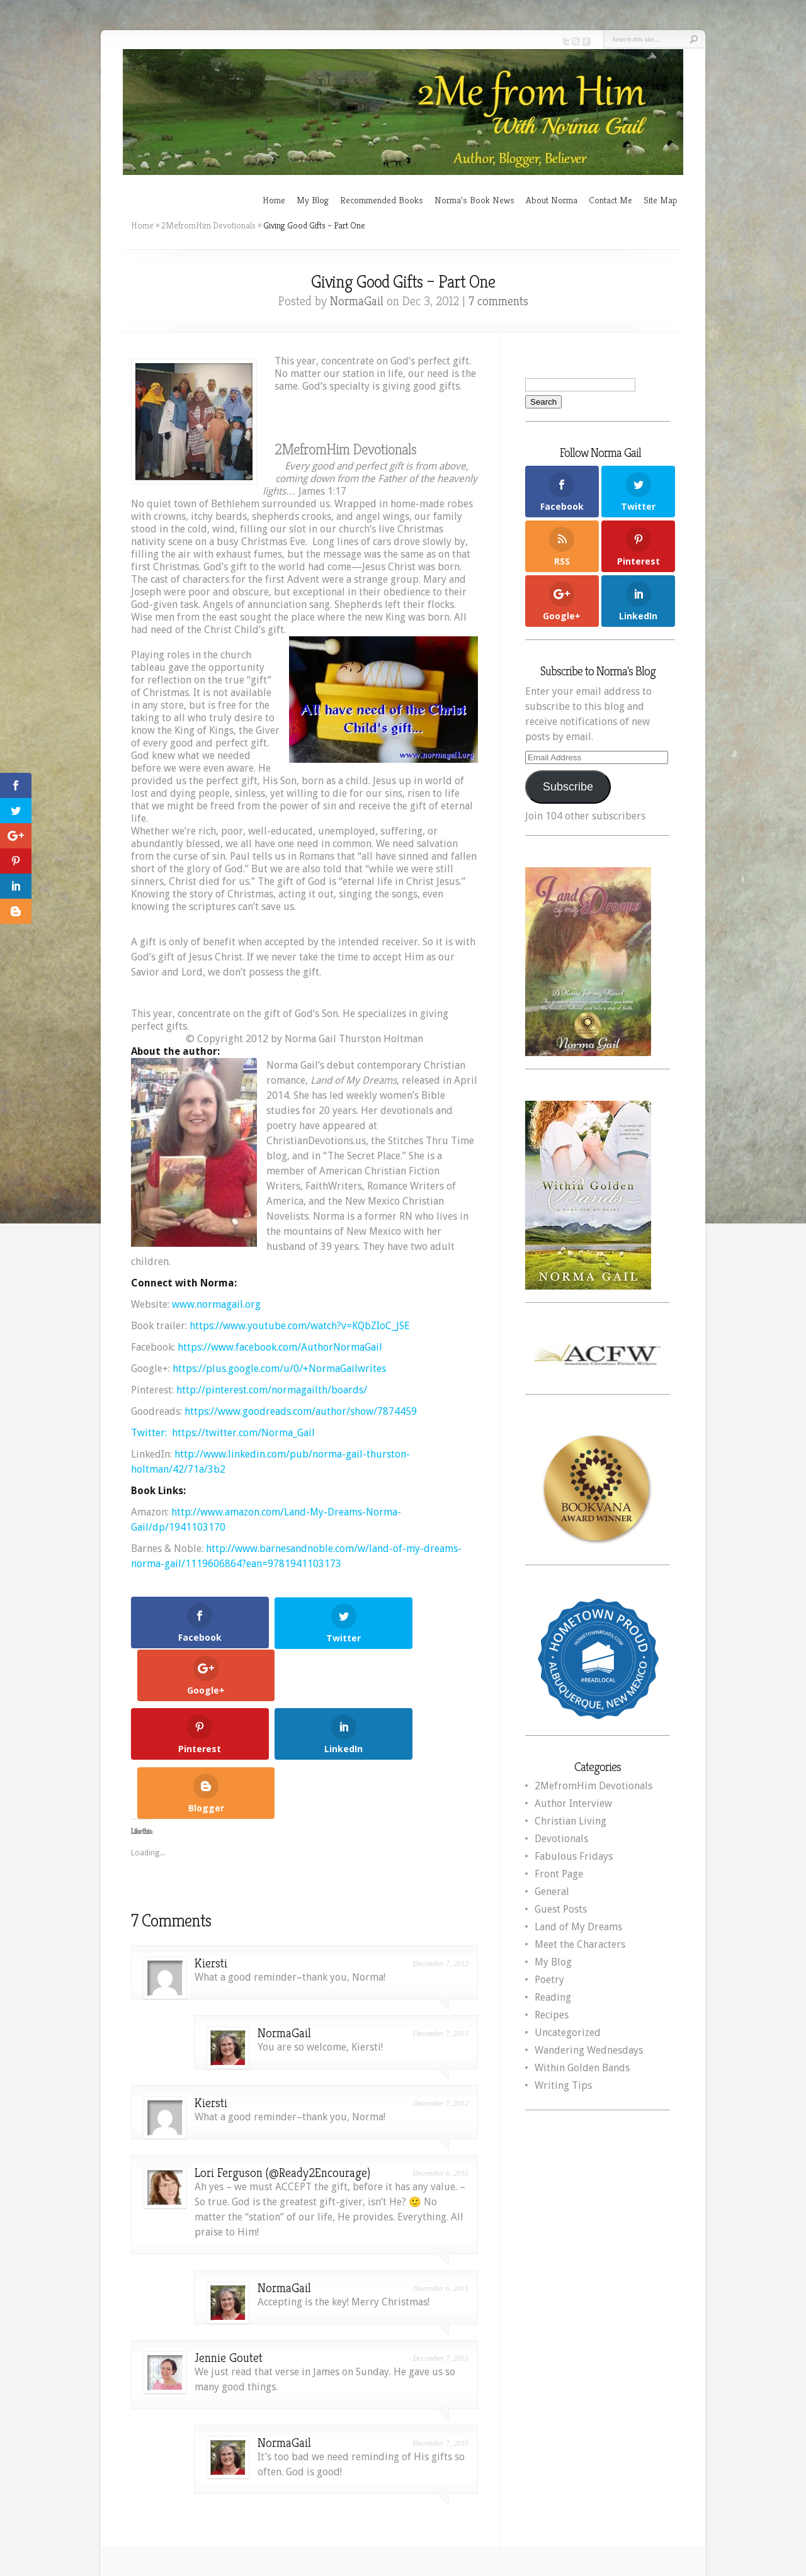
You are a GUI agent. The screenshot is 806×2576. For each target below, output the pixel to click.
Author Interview (573, 1803)
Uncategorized (568, 2033)
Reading (553, 1997)
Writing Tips (563, 2085)
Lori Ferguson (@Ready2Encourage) (282, 2061)
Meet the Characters (580, 1944)
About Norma (551, 200)
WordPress (649, 2493)
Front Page (559, 1874)
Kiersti (211, 1851)
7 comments (498, 301)
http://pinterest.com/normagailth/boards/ (271, 1390)
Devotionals (561, 1839)
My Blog (313, 200)
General (552, 1892)
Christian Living (570, 1821)
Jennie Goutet (229, 2246)
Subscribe (568, 786)
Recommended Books (381, 200)
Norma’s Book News (474, 200)
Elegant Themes (523, 2493)
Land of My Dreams (578, 1927)
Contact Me (610, 200)
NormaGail (356, 301)
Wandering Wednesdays (589, 2050)
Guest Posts (561, 1909)
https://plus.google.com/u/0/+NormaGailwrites (279, 1369)
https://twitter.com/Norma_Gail (243, 1433)
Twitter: (150, 1433)
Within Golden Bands (582, 2068)
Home (274, 200)
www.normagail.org (216, 1304)
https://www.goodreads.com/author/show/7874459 (300, 1411)
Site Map (661, 200)
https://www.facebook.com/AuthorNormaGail (280, 1347)
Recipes (552, 2015)
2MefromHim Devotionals (208, 225)
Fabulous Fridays (574, 1856)
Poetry (549, 1980)
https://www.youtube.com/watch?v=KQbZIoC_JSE (300, 1326)
